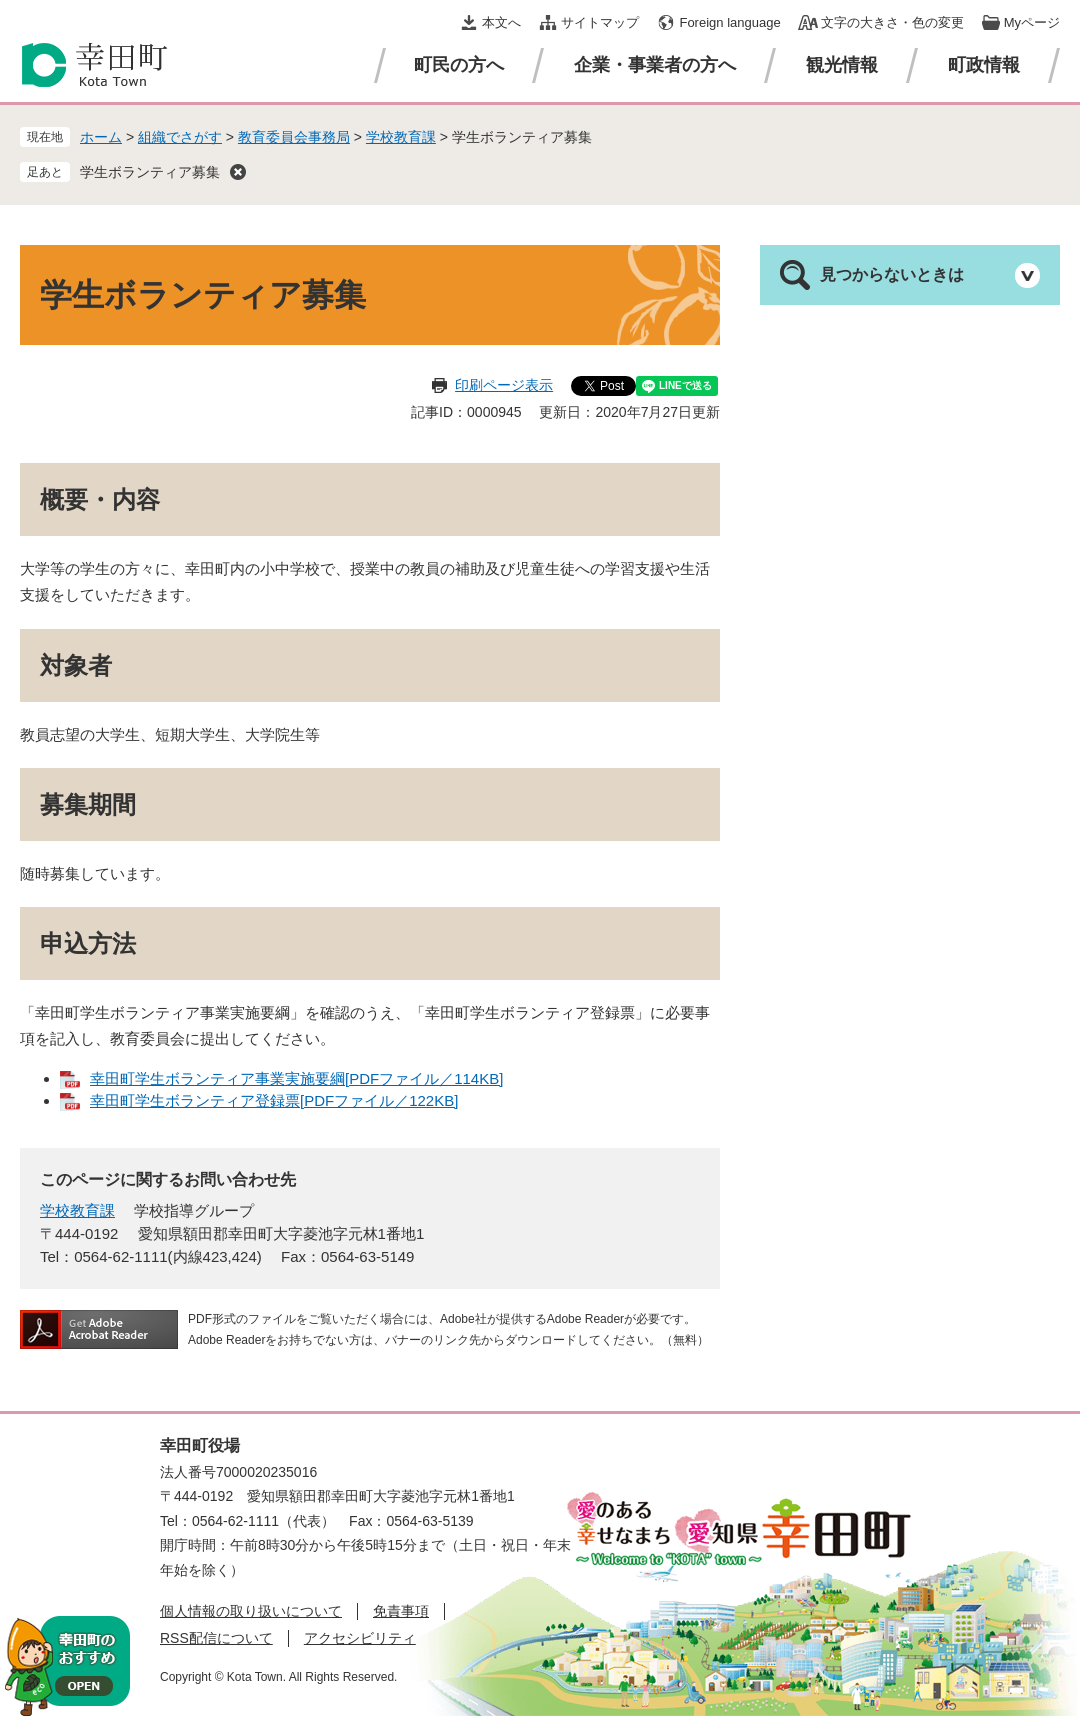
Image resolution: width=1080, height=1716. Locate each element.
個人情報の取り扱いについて (251, 1611)
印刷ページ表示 (504, 385)
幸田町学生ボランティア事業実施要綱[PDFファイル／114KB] (296, 1078)
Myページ (1032, 22)
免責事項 (401, 1611)
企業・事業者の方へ (655, 65)
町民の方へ (459, 65)
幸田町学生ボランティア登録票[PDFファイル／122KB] (274, 1100)
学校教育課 (401, 137)
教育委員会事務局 (294, 137)
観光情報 (842, 65)
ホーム (101, 137)
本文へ (501, 22)
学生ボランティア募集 (150, 172)
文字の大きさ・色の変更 (892, 22)
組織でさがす (180, 137)
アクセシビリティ (360, 1638)
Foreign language (729, 22)
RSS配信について (216, 1638)
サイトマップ (600, 22)
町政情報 (984, 65)
